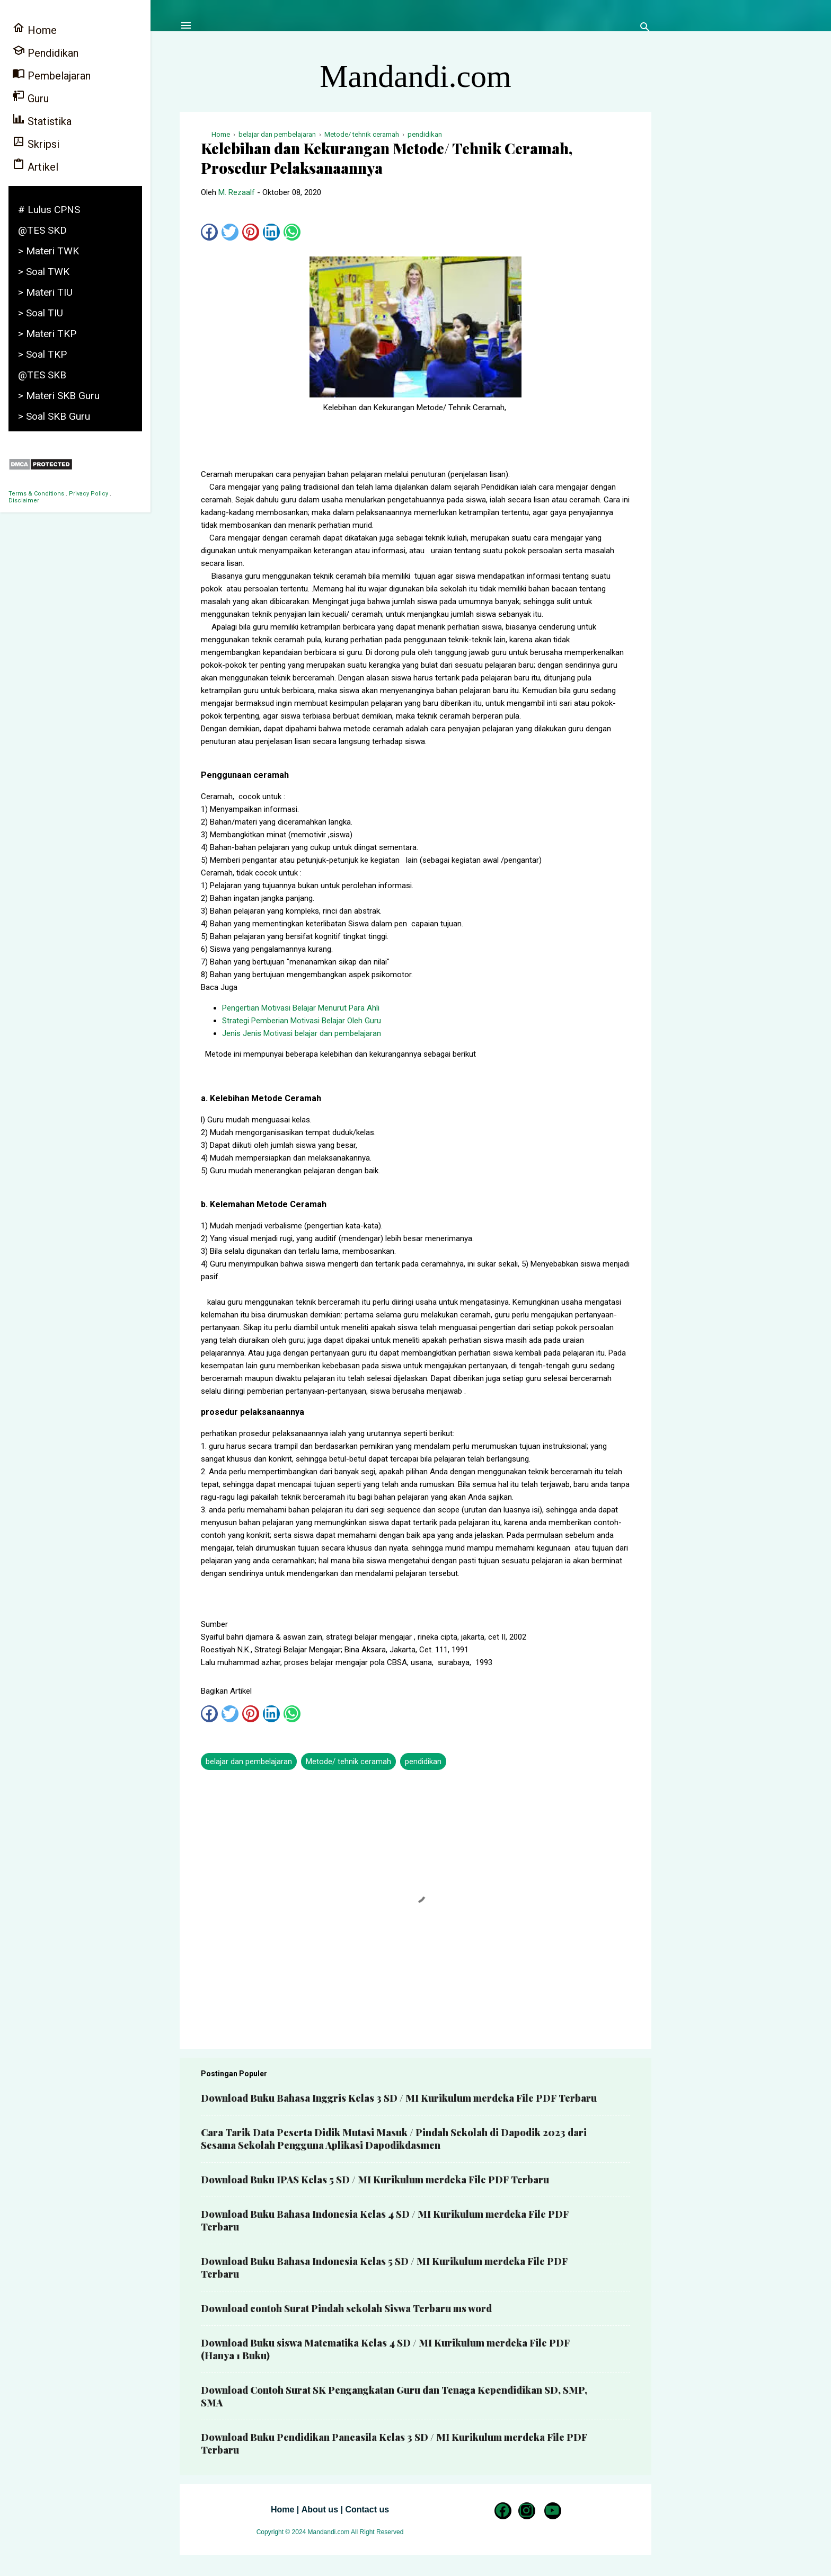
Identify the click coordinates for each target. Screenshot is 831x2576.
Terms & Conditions (36, 493)
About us (320, 2509)
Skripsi (35, 143)
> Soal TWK (43, 271)
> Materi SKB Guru (59, 396)
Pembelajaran (51, 74)
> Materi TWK (48, 251)
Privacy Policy (88, 493)
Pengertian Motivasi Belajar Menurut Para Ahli (300, 1008)
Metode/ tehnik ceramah (348, 1761)
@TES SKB (42, 375)
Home (282, 2509)
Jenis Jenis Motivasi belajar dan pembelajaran (301, 1033)
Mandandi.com (415, 76)
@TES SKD (42, 230)
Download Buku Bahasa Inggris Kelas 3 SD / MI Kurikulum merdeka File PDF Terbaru (399, 2098)
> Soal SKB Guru (54, 416)
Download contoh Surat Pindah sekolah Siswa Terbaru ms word (346, 2308)
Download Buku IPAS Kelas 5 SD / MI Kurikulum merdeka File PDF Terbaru (375, 2179)
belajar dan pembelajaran (249, 1761)
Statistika (42, 120)
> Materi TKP (47, 333)
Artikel (35, 165)
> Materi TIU (45, 292)
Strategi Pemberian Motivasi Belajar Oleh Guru (301, 1020)
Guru (30, 97)
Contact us (367, 2509)
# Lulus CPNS (49, 209)
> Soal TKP (42, 354)
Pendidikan (45, 51)
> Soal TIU (40, 313)
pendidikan (423, 1761)
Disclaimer (23, 500)
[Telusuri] (645, 29)
